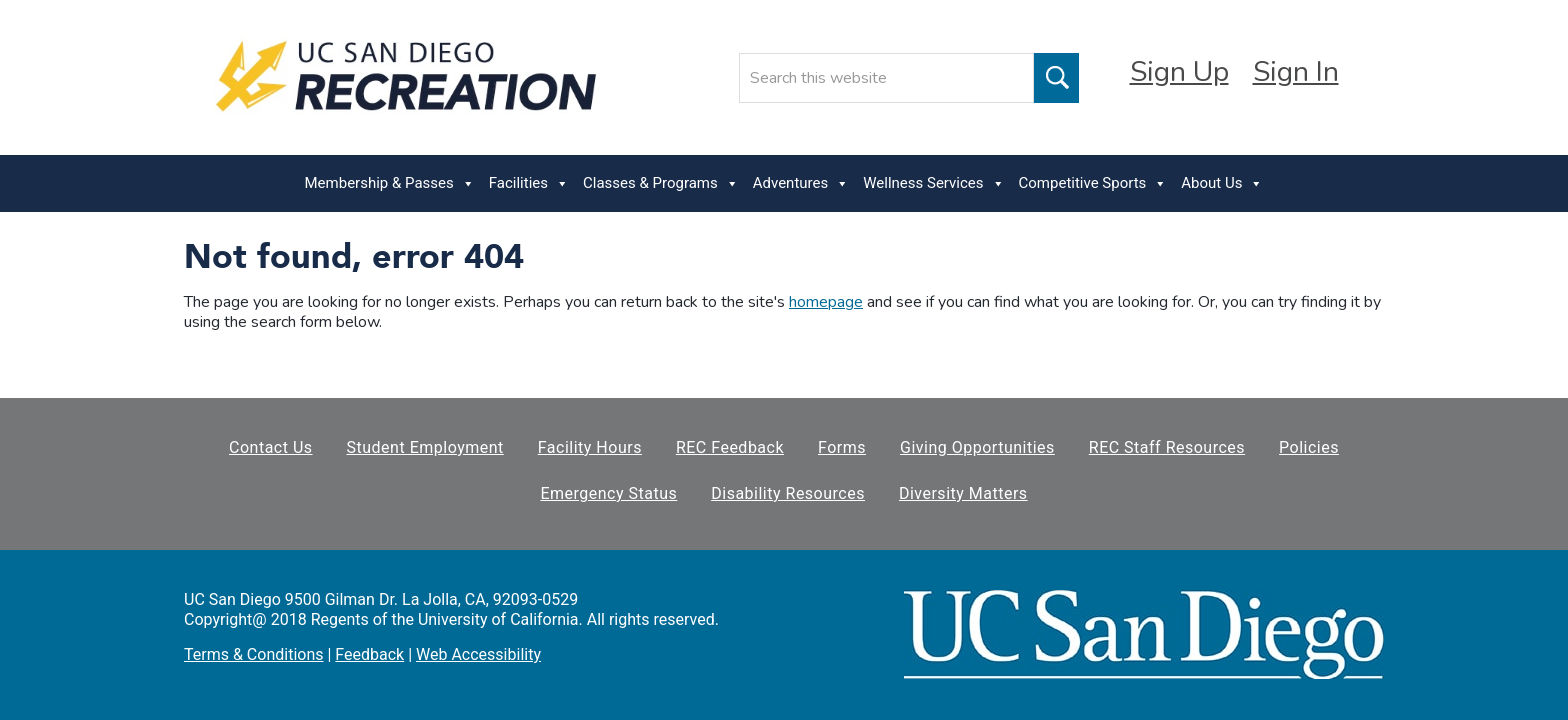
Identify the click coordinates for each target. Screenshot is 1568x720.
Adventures (801, 183)
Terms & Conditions (254, 654)
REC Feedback (730, 447)
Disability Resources (788, 493)
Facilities (529, 183)
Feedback (369, 654)
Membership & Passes (390, 183)
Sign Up (1179, 72)
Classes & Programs (661, 183)
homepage (826, 302)
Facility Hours (590, 447)
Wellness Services (933, 183)
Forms (842, 447)
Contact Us (271, 447)
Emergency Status (608, 493)
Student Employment (425, 447)
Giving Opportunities (977, 447)
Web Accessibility (478, 654)
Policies (1309, 447)
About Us (1222, 183)
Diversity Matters (963, 493)
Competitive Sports (1093, 183)
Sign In (1296, 72)
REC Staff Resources (1167, 447)
